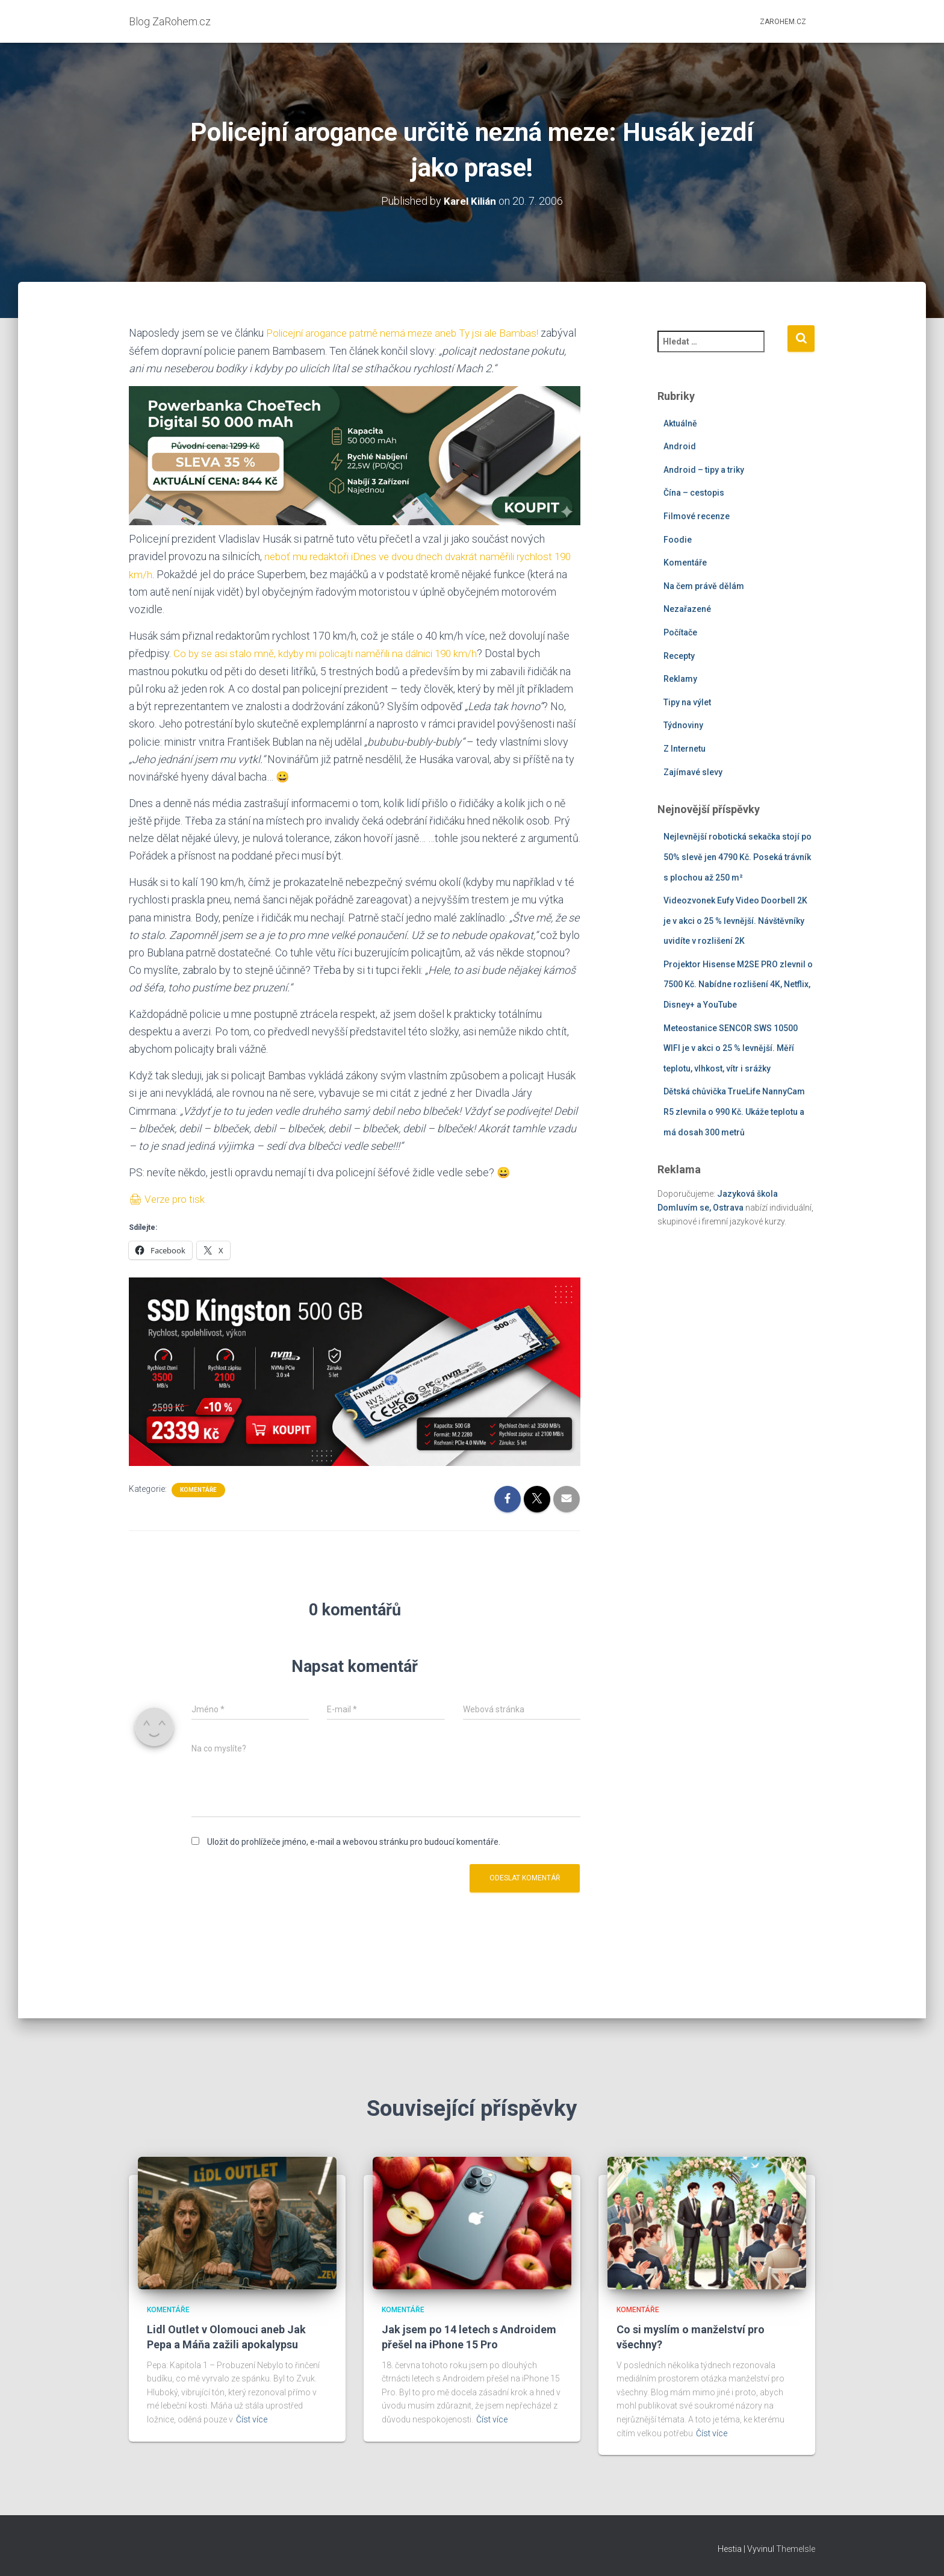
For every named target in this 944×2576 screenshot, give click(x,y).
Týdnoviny (683, 725)
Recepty (679, 655)
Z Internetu (684, 748)
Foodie (677, 539)
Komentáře (198, 1488)
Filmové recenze (696, 516)
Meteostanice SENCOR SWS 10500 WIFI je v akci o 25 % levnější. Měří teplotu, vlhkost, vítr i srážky (730, 1048)
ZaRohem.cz (783, 21)
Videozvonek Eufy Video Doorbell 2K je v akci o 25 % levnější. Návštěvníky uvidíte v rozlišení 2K (735, 921)
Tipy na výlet (687, 701)
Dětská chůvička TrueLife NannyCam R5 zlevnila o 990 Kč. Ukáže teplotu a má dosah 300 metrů (734, 1112)
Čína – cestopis (693, 492)
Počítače (680, 632)
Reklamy (680, 679)
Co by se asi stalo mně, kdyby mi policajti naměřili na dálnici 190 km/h (332, 652)
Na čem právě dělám (703, 585)
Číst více (251, 2419)
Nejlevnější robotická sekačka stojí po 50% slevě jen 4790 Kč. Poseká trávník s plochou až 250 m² (737, 857)
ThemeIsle (795, 2549)
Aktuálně (680, 423)
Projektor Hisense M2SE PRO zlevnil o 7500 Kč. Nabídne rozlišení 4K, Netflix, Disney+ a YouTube (738, 984)
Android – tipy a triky (703, 469)
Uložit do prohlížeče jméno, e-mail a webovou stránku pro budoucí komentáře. (353, 1840)
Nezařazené (687, 609)
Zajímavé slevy (692, 771)
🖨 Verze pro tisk (169, 1197)
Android (679, 446)
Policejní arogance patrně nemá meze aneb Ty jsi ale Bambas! (409, 332)
